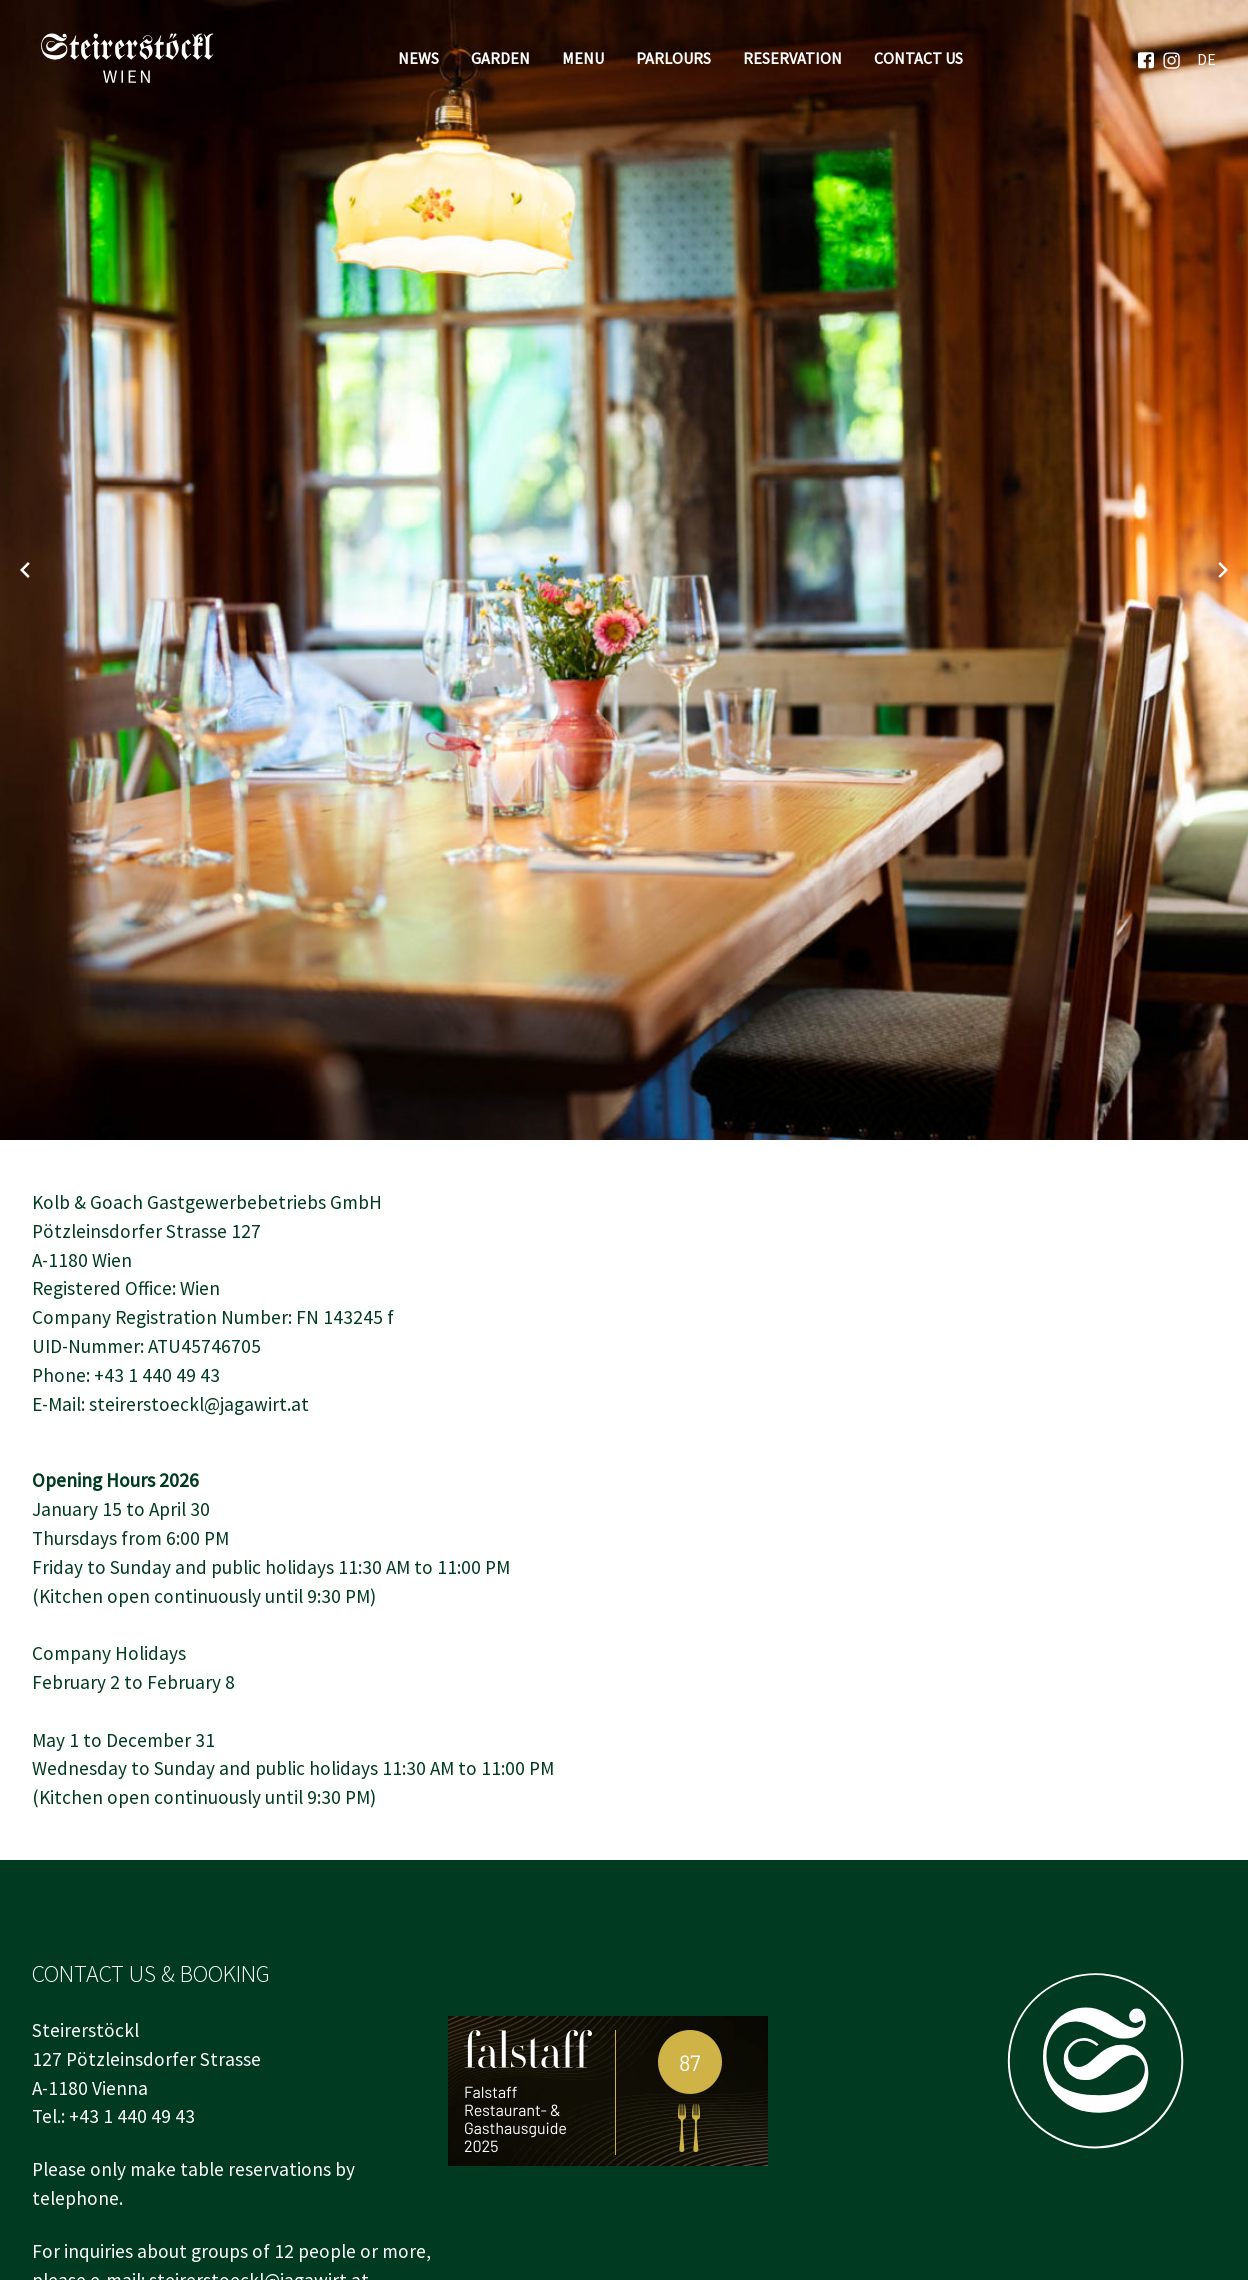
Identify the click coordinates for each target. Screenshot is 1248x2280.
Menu (583, 58)
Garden (500, 58)
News (418, 58)
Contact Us (918, 58)
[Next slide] (1223, 570)
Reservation (792, 58)
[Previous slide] (25, 570)
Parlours (673, 58)
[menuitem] (1206, 58)
